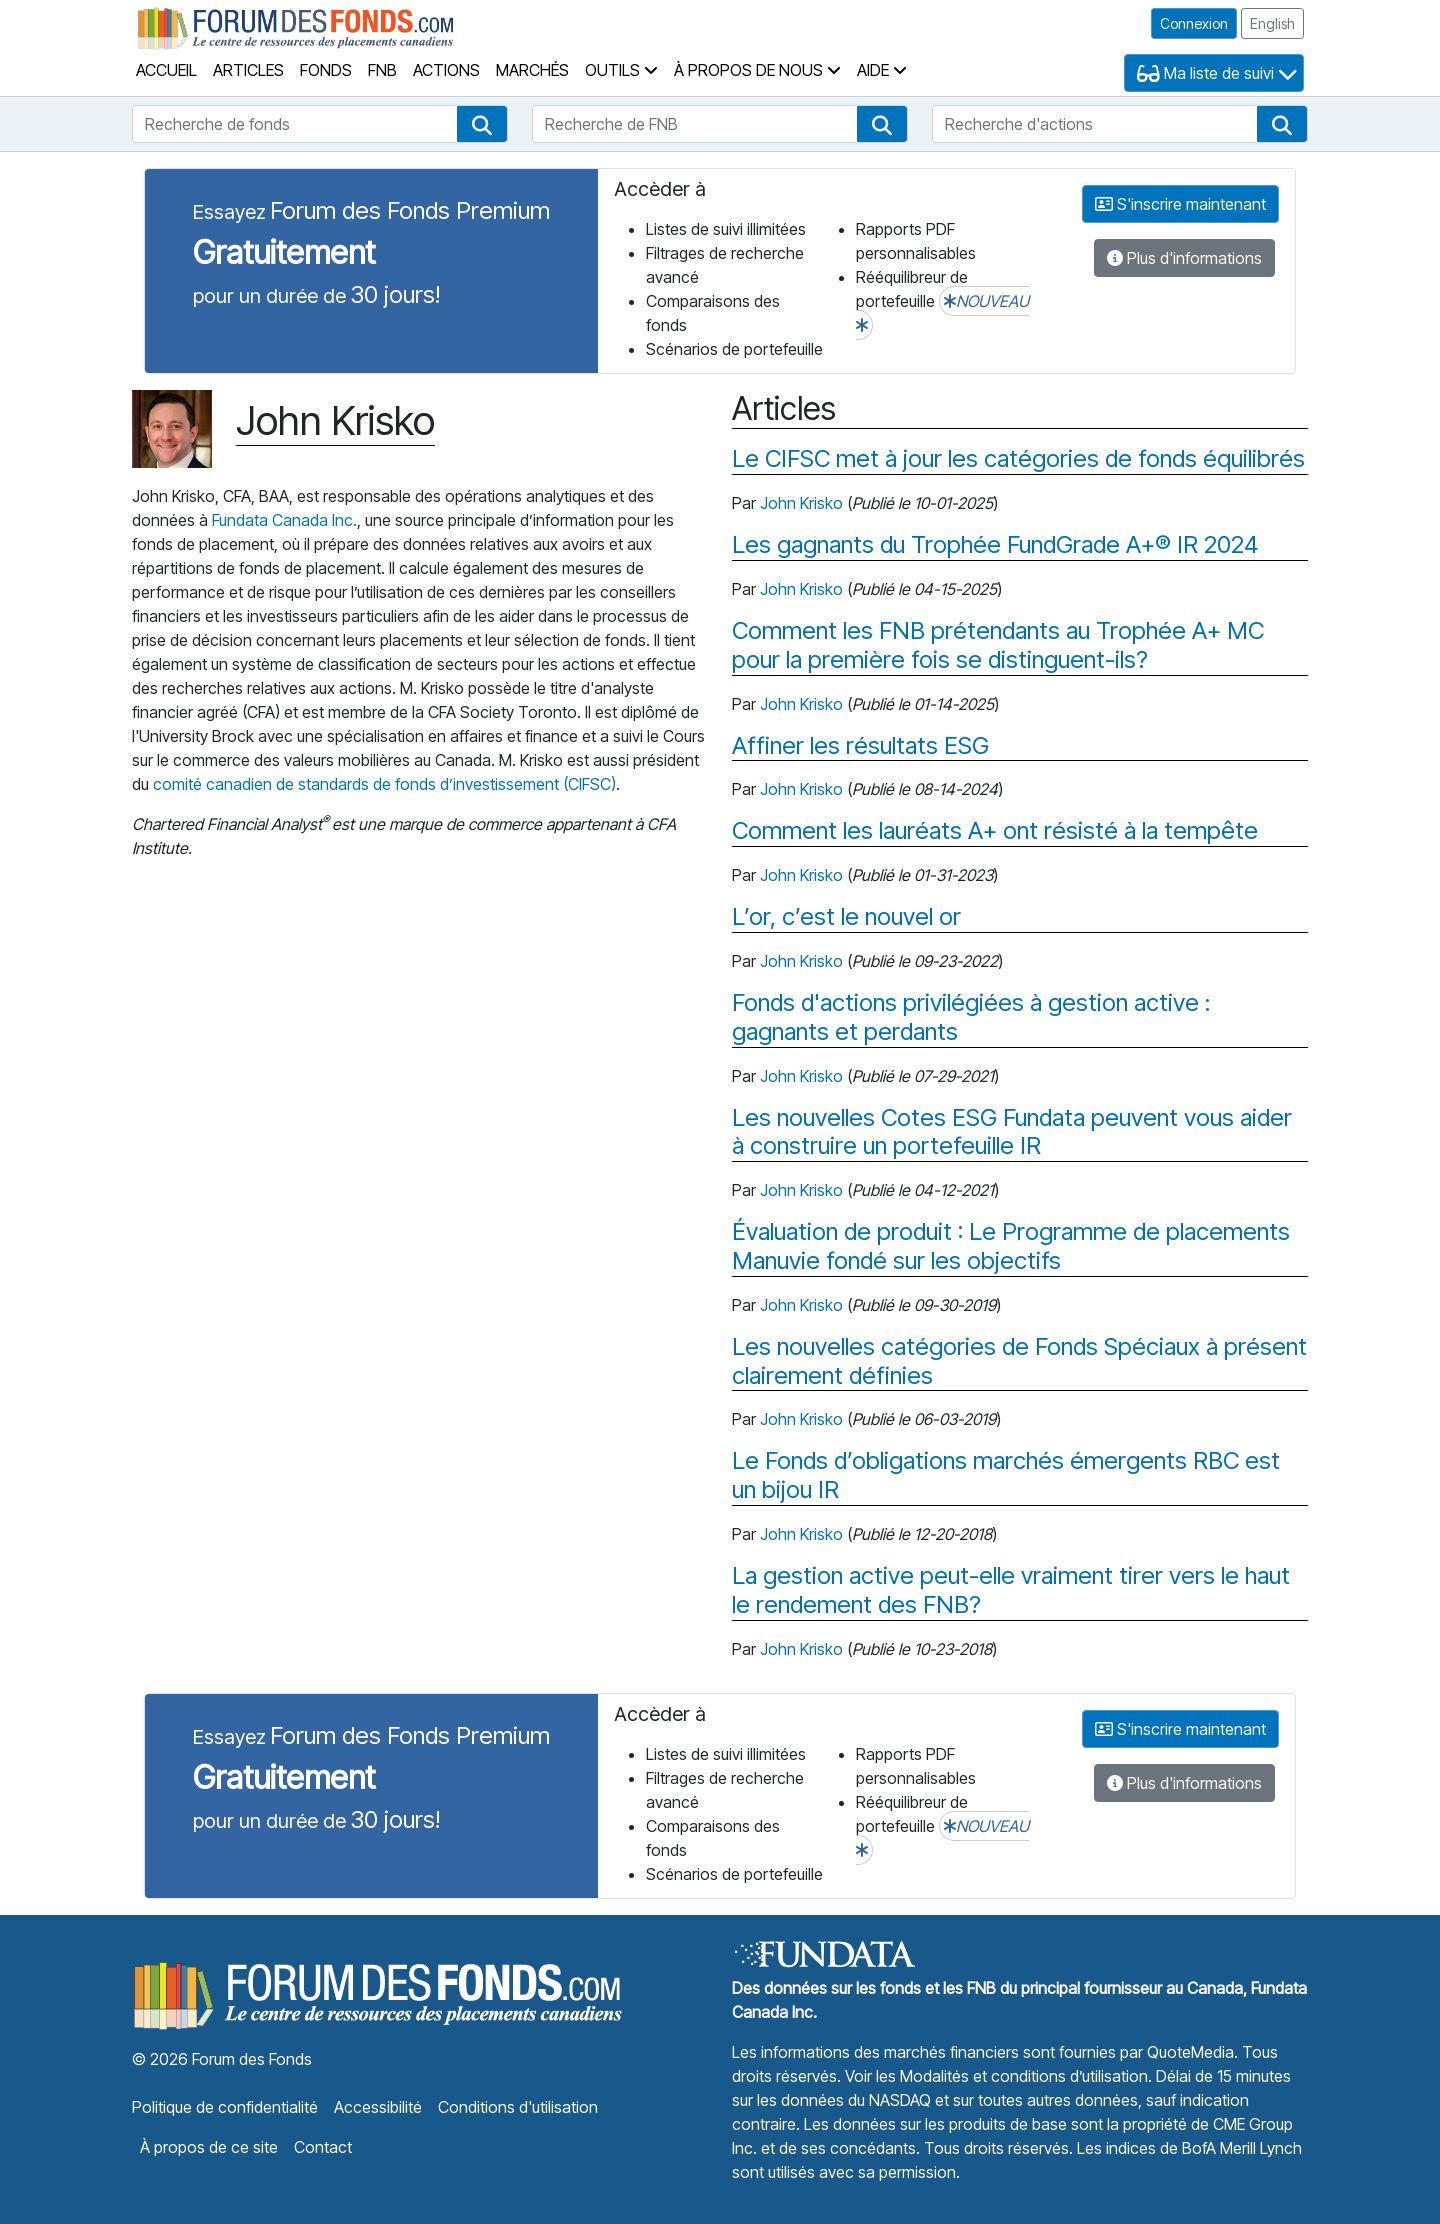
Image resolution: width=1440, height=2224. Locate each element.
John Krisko (801, 503)
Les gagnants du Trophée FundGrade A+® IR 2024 (995, 545)
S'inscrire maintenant (1180, 204)
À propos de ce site (209, 2147)
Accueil (166, 70)
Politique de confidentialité (225, 2107)
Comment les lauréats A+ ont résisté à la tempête (995, 831)
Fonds (326, 70)
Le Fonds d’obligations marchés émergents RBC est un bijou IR (1006, 1475)
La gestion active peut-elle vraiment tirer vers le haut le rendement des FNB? (1011, 1590)
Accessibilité (378, 2107)
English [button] (1272, 23)
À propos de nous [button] (757, 70)
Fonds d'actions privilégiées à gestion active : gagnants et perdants (971, 1017)
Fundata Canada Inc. (284, 520)
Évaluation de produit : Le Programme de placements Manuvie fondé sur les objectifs (1011, 1246)
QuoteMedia (1190, 2052)
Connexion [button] (1194, 23)
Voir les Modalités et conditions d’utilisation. (998, 2076)
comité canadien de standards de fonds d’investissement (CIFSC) (384, 784)
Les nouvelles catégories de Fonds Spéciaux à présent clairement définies (1019, 1361)
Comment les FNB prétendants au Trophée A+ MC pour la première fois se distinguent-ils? (998, 645)
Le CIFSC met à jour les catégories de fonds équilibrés (1018, 459)
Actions (446, 70)
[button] (482, 124)
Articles (248, 70)
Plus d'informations (1184, 258)
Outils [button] (621, 70)
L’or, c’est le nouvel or (846, 917)
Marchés (532, 70)
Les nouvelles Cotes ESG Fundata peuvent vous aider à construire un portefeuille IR (1012, 1132)
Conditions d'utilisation (518, 2107)
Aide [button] (882, 70)
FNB (382, 70)
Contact (323, 2147)
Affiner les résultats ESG (860, 746)
